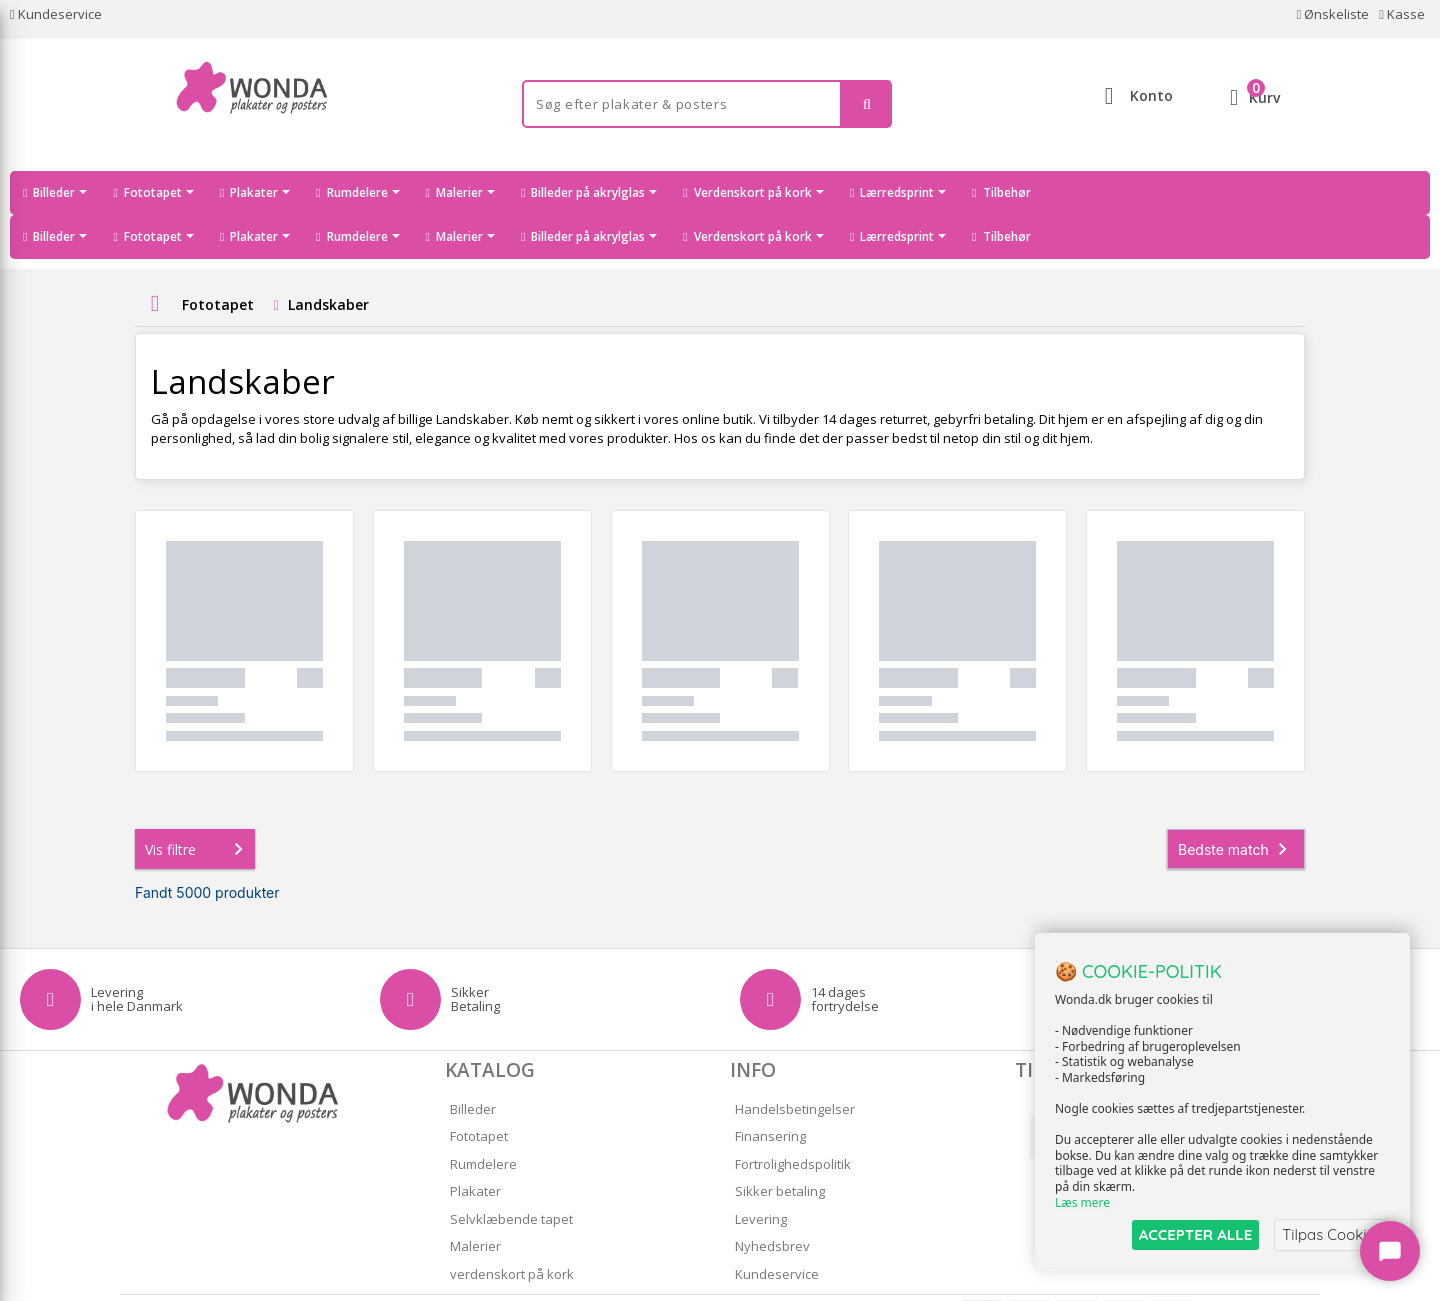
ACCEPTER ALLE (1195, 1234)
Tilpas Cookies (1332, 1234)
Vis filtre (198, 805)
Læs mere (1082, 1202)
